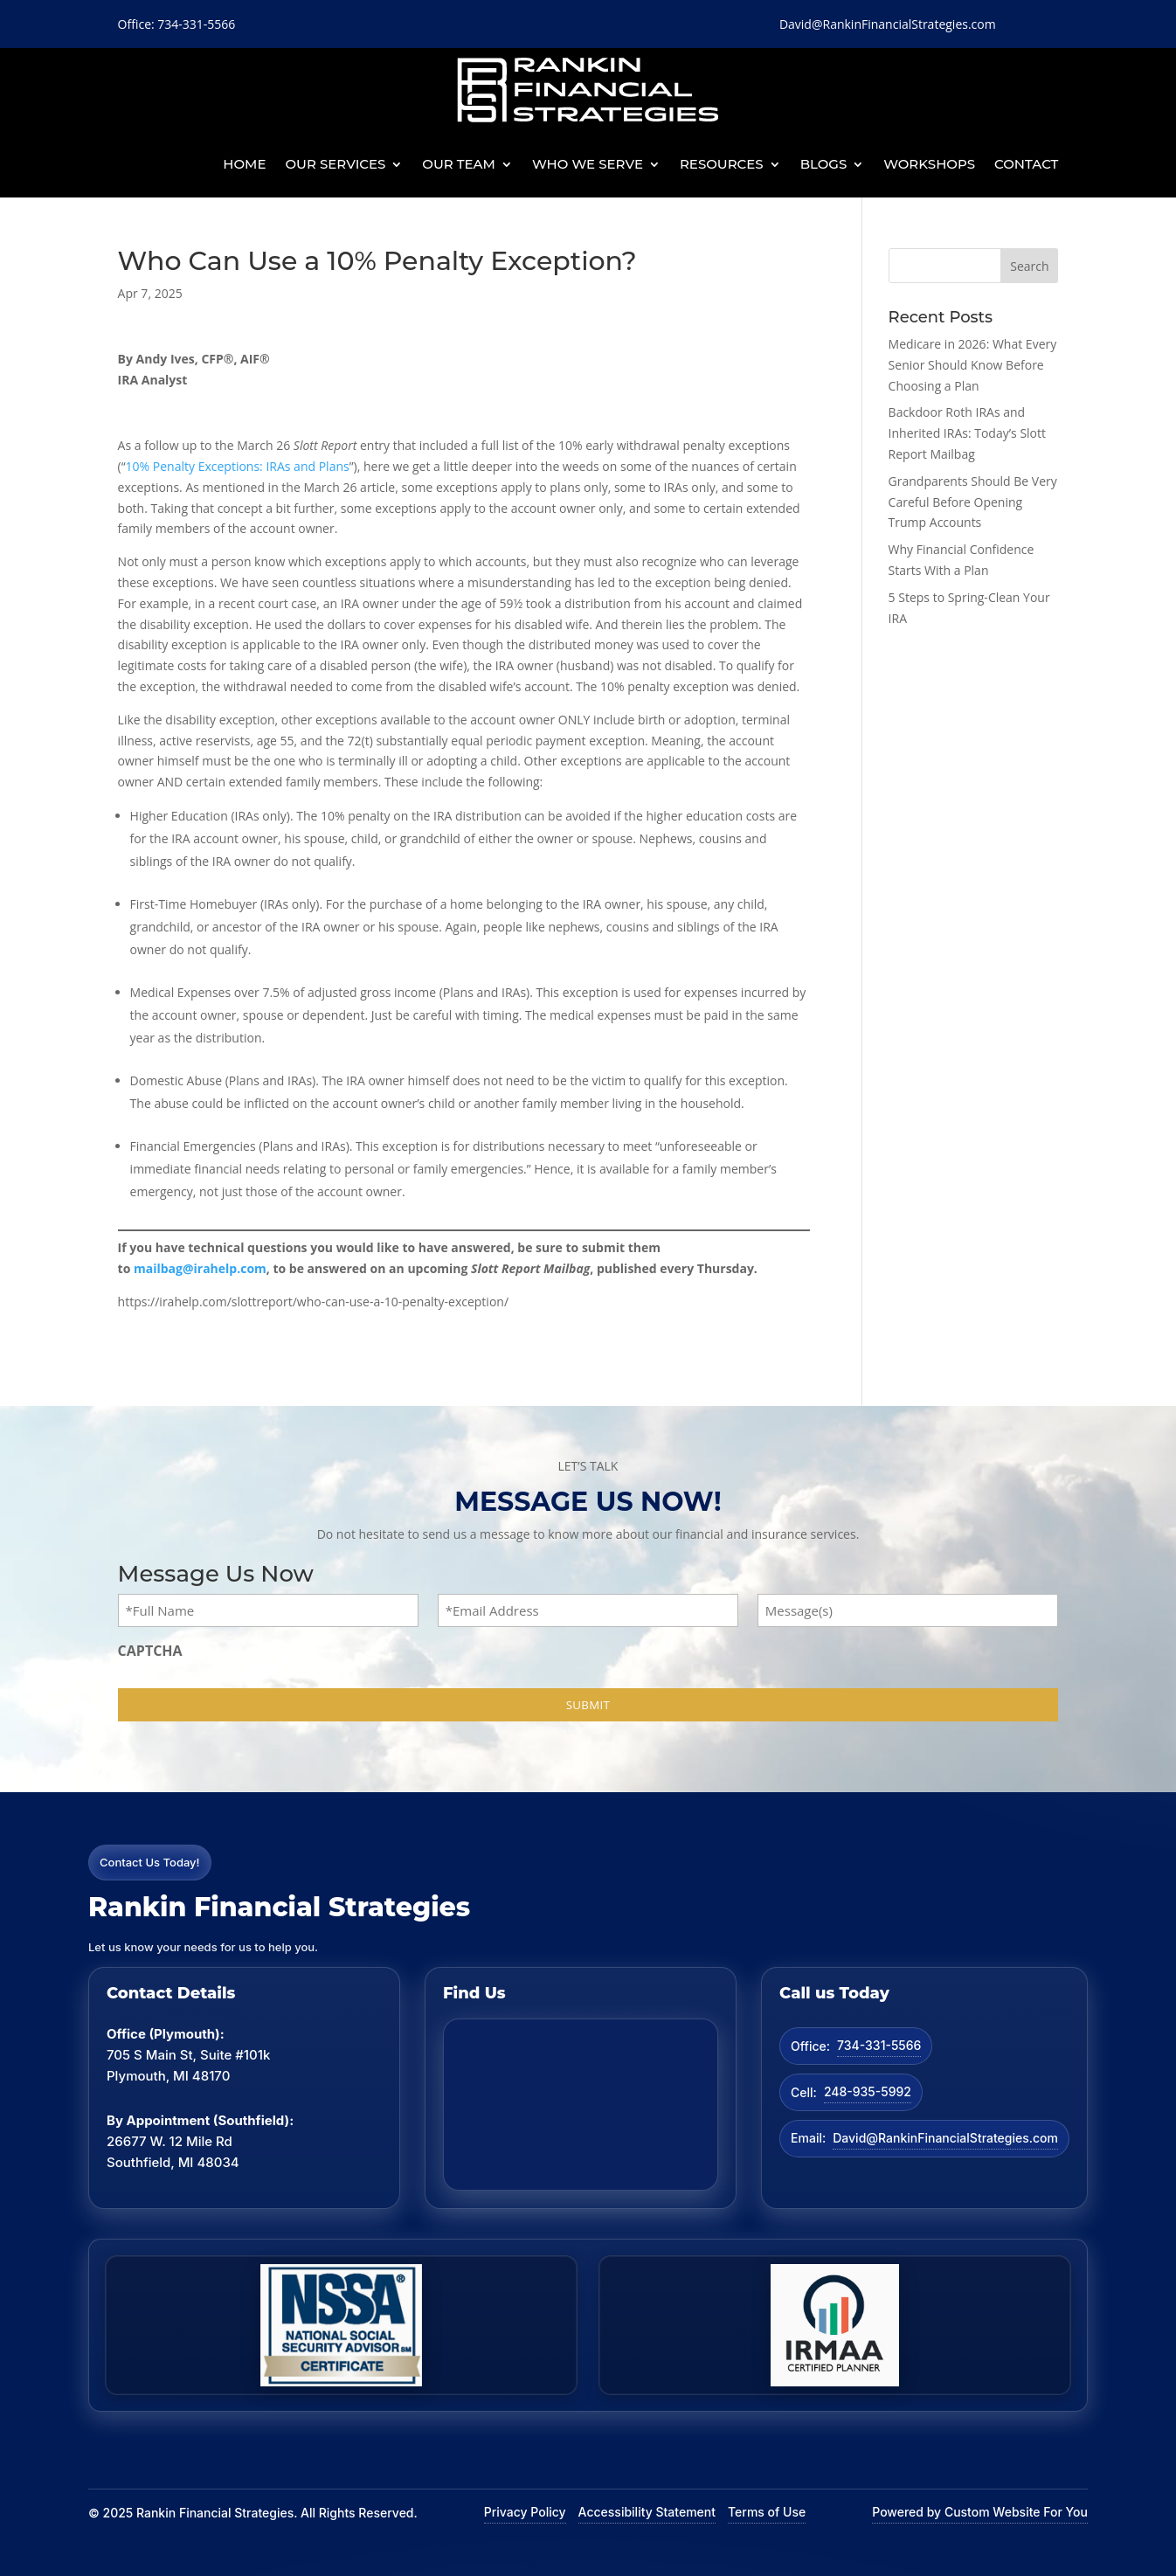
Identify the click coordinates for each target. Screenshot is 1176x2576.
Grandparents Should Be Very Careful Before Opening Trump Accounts (973, 502)
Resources (722, 164)
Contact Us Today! (150, 1862)
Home (244, 164)
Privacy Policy (525, 2511)
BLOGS (823, 164)
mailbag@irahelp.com (200, 1268)
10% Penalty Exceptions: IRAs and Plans (237, 466)
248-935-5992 (867, 2091)
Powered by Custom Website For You (980, 2511)
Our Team (458, 164)
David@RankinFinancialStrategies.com (945, 2137)
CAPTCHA (150, 1650)
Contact (1026, 164)
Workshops (929, 164)
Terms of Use (767, 2511)
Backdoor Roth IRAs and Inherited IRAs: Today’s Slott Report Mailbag (967, 433)
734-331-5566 (879, 2045)
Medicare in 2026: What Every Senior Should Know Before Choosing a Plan (973, 365)
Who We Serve (587, 164)
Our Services (336, 164)
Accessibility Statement (647, 2511)
